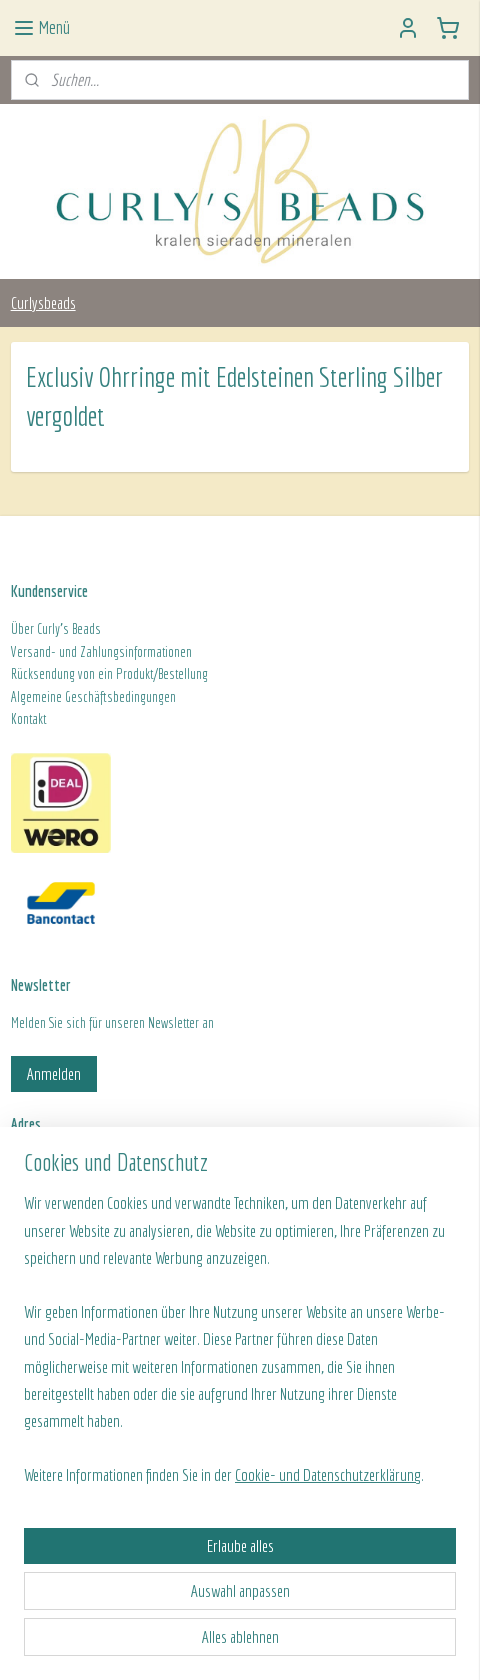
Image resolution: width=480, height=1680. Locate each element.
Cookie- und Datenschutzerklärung (328, 1474)
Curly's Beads (69, 629)
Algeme (29, 697)
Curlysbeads (43, 302)
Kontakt (28, 719)
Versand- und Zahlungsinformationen (101, 652)
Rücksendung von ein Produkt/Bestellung (109, 674)
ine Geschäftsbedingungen (111, 697)
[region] (240, 1346)
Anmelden (54, 1073)
